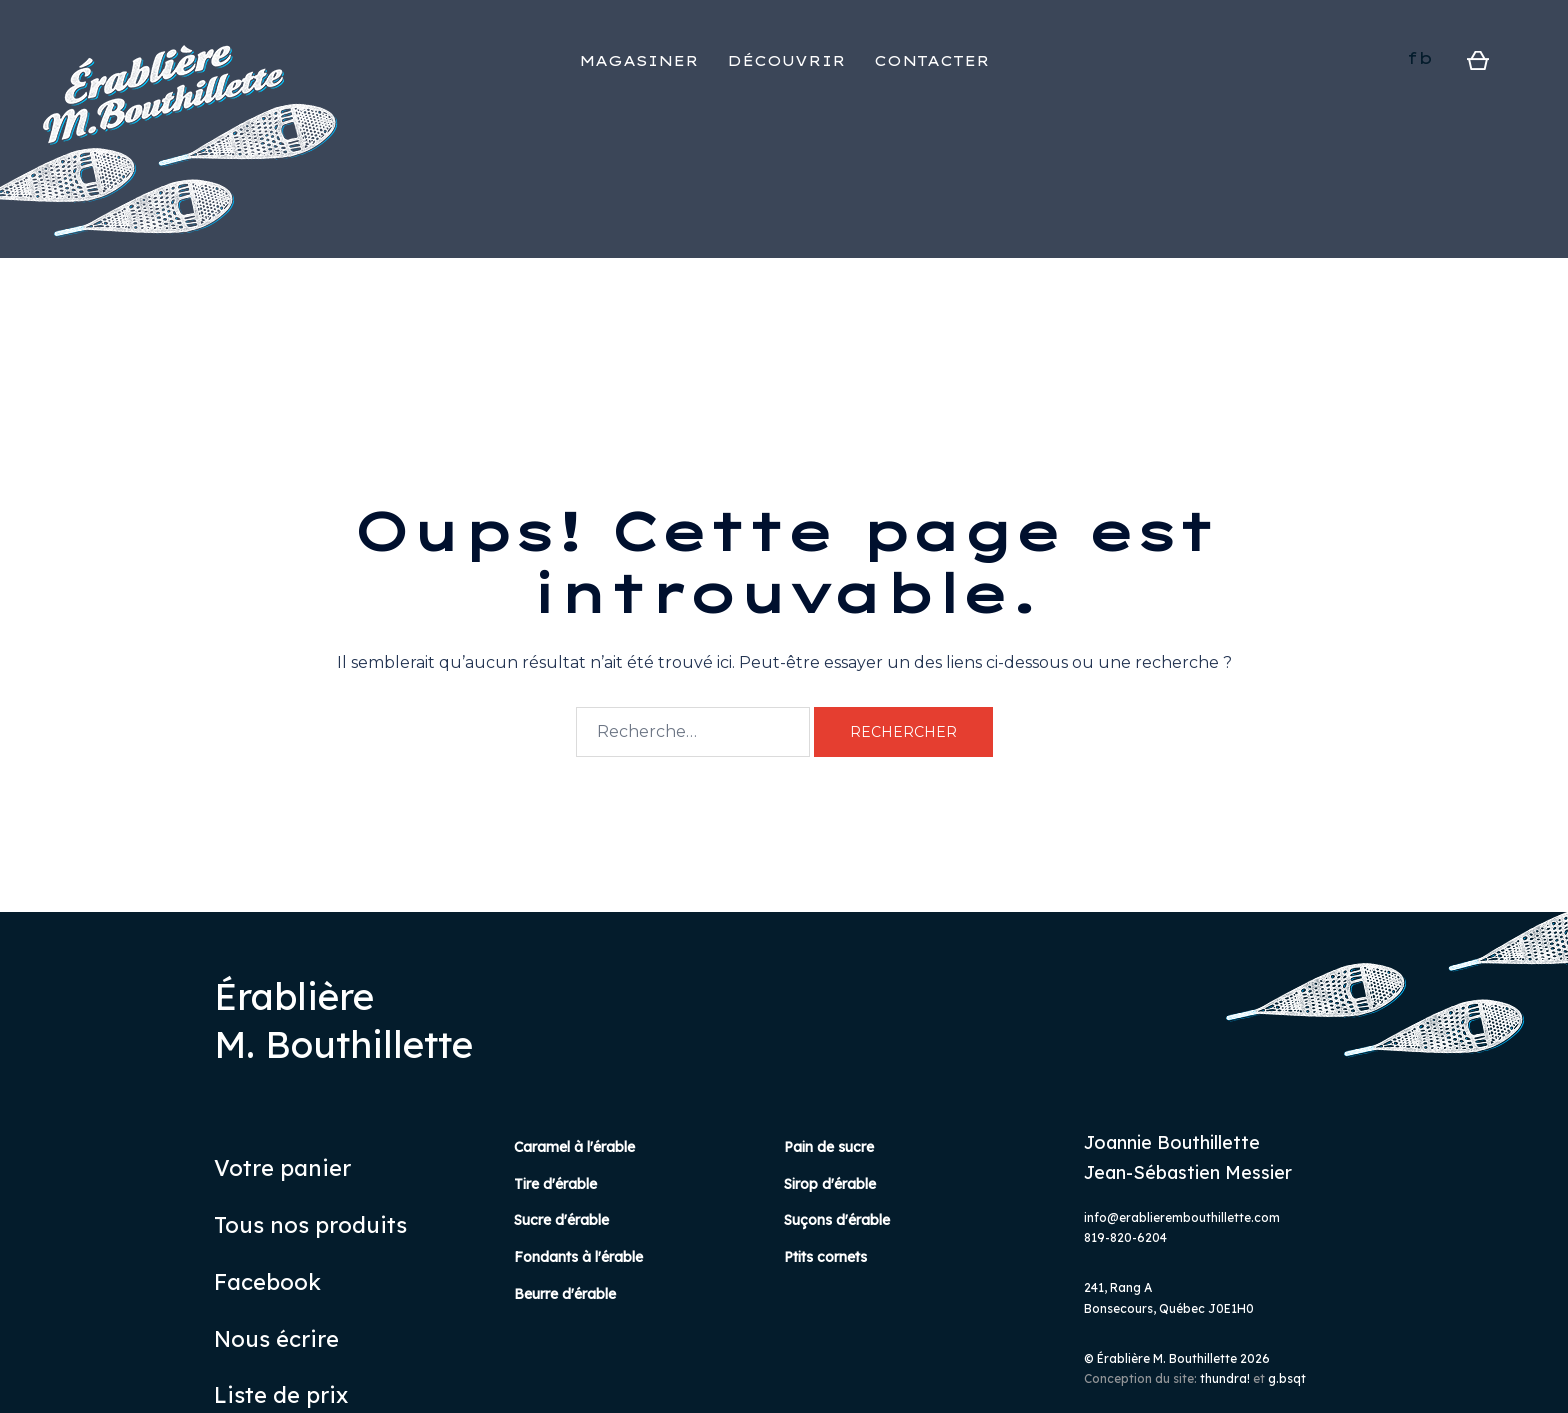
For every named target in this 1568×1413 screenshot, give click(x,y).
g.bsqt (1287, 1378)
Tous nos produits (310, 1225)
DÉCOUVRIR (786, 61)
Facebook (267, 1282)
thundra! (1225, 1378)
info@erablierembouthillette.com (1182, 1217)
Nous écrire (276, 1339)
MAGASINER (639, 61)
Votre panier (282, 1168)
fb (1420, 58)
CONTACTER (932, 61)
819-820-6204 (1125, 1237)
